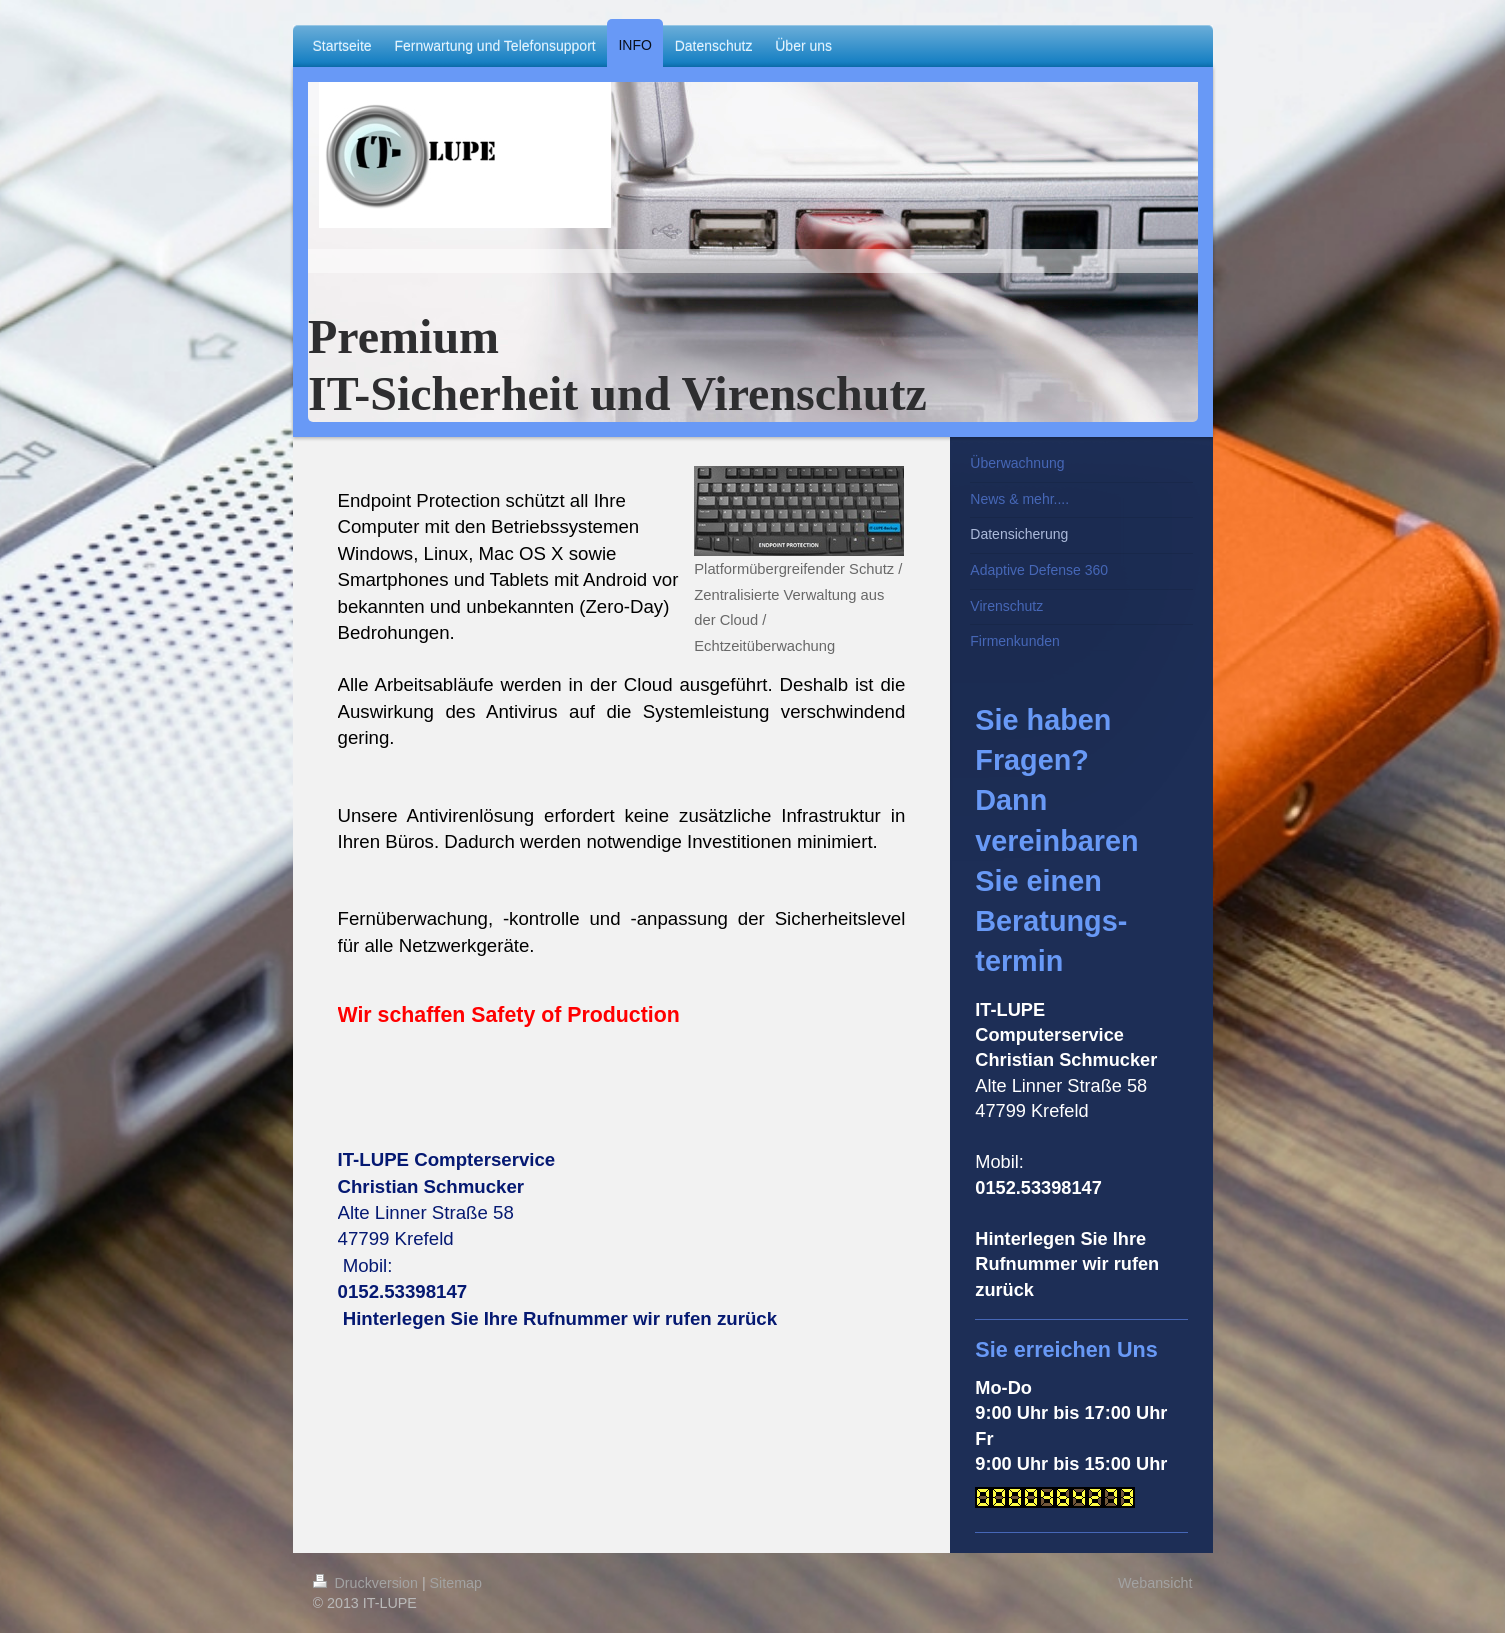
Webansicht (1155, 1583)
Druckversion (367, 1583)
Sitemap (456, 1583)
